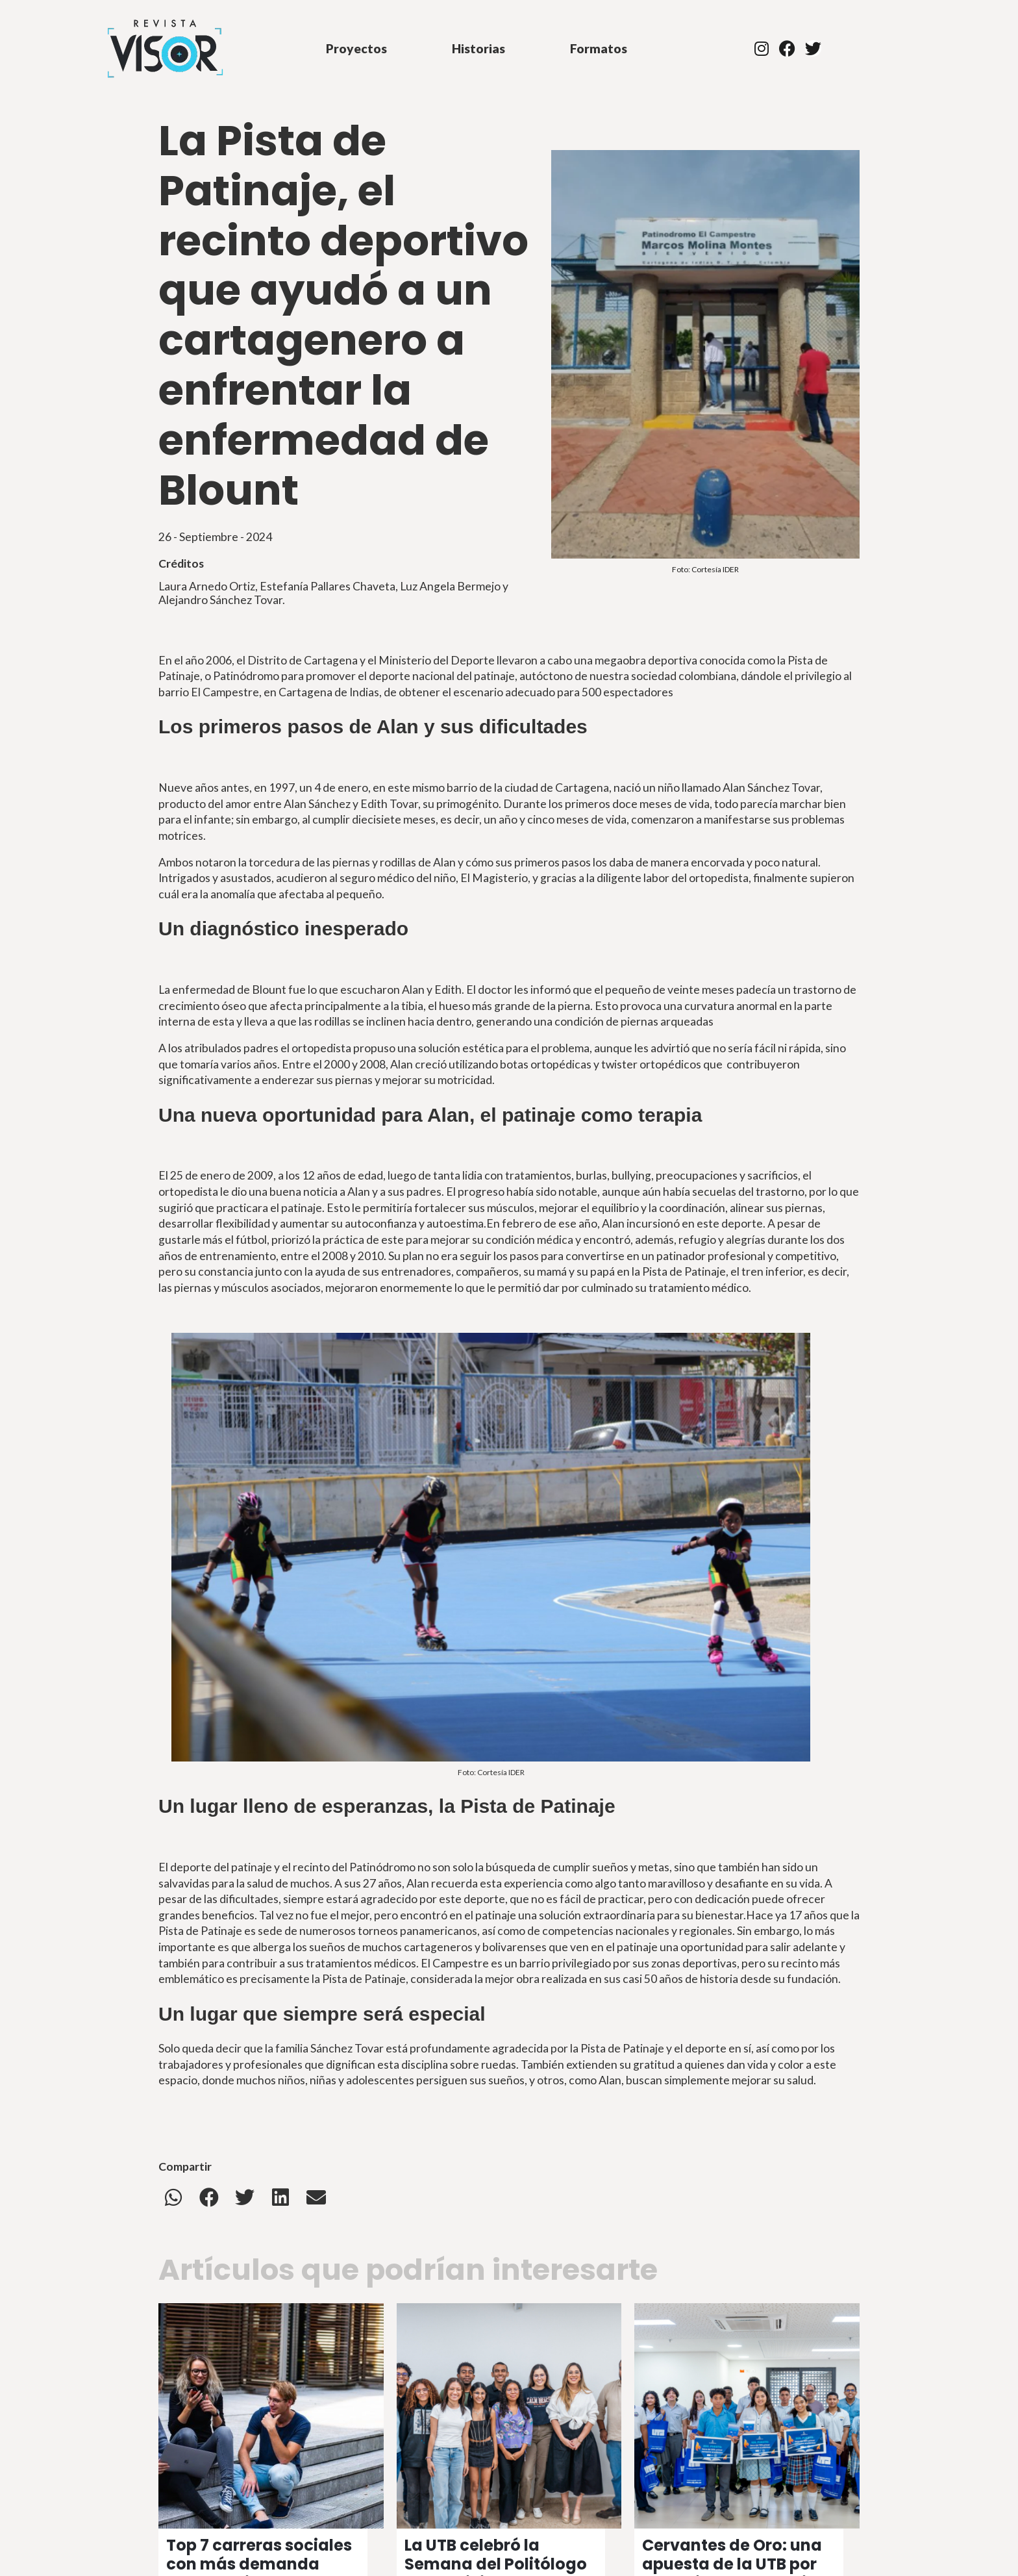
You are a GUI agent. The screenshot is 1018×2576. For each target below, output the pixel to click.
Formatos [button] (598, 48)
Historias (478, 48)
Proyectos (356, 48)
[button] (173, 2197)
